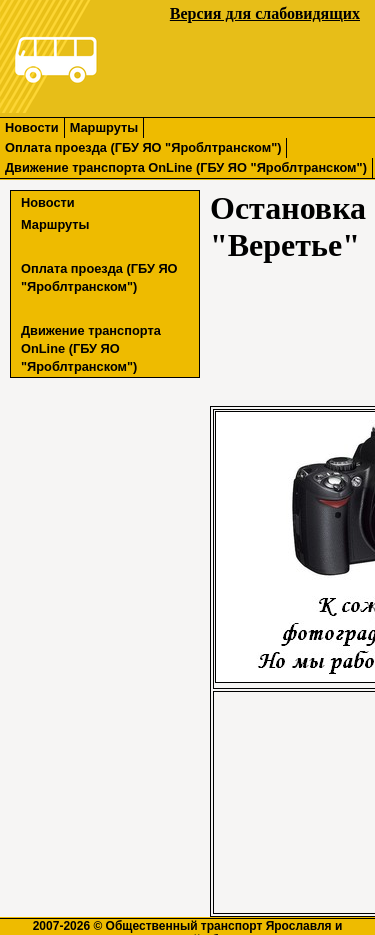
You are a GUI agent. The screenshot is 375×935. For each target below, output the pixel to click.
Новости (32, 127)
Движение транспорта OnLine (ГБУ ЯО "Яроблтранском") (186, 167)
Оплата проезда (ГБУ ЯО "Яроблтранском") (143, 147)
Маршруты (104, 127)
